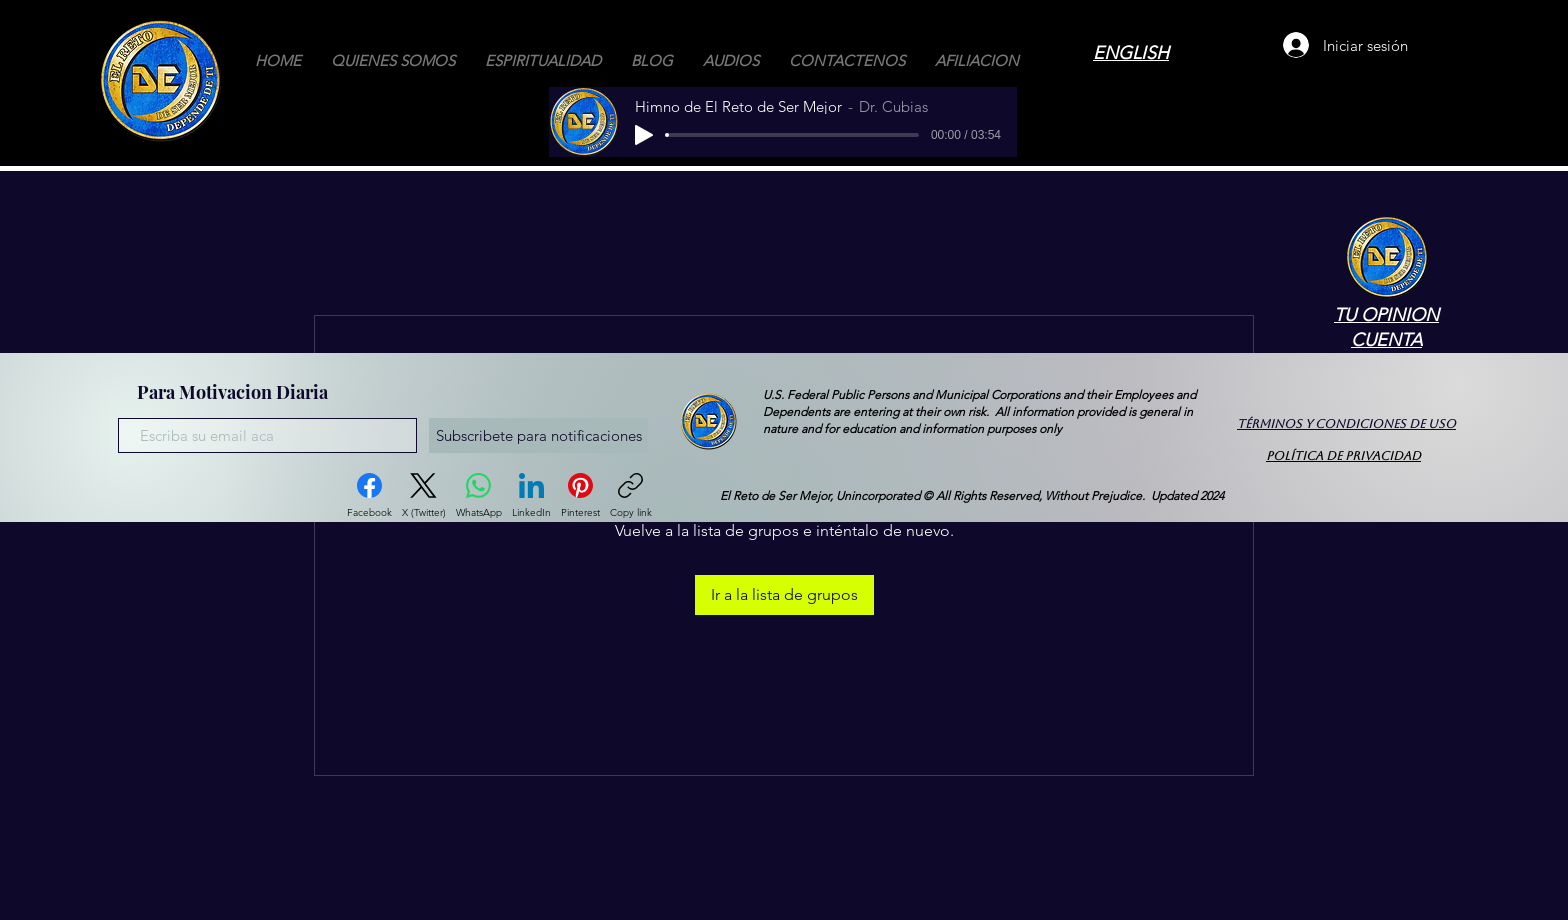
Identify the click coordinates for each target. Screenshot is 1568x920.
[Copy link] (631, 496)
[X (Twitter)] (424, 496)
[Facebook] (369, 496)
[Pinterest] (580, 496)
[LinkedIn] (531, 496)
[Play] (644, 135)
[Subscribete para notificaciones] (538, 435)
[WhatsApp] (479, 496)
